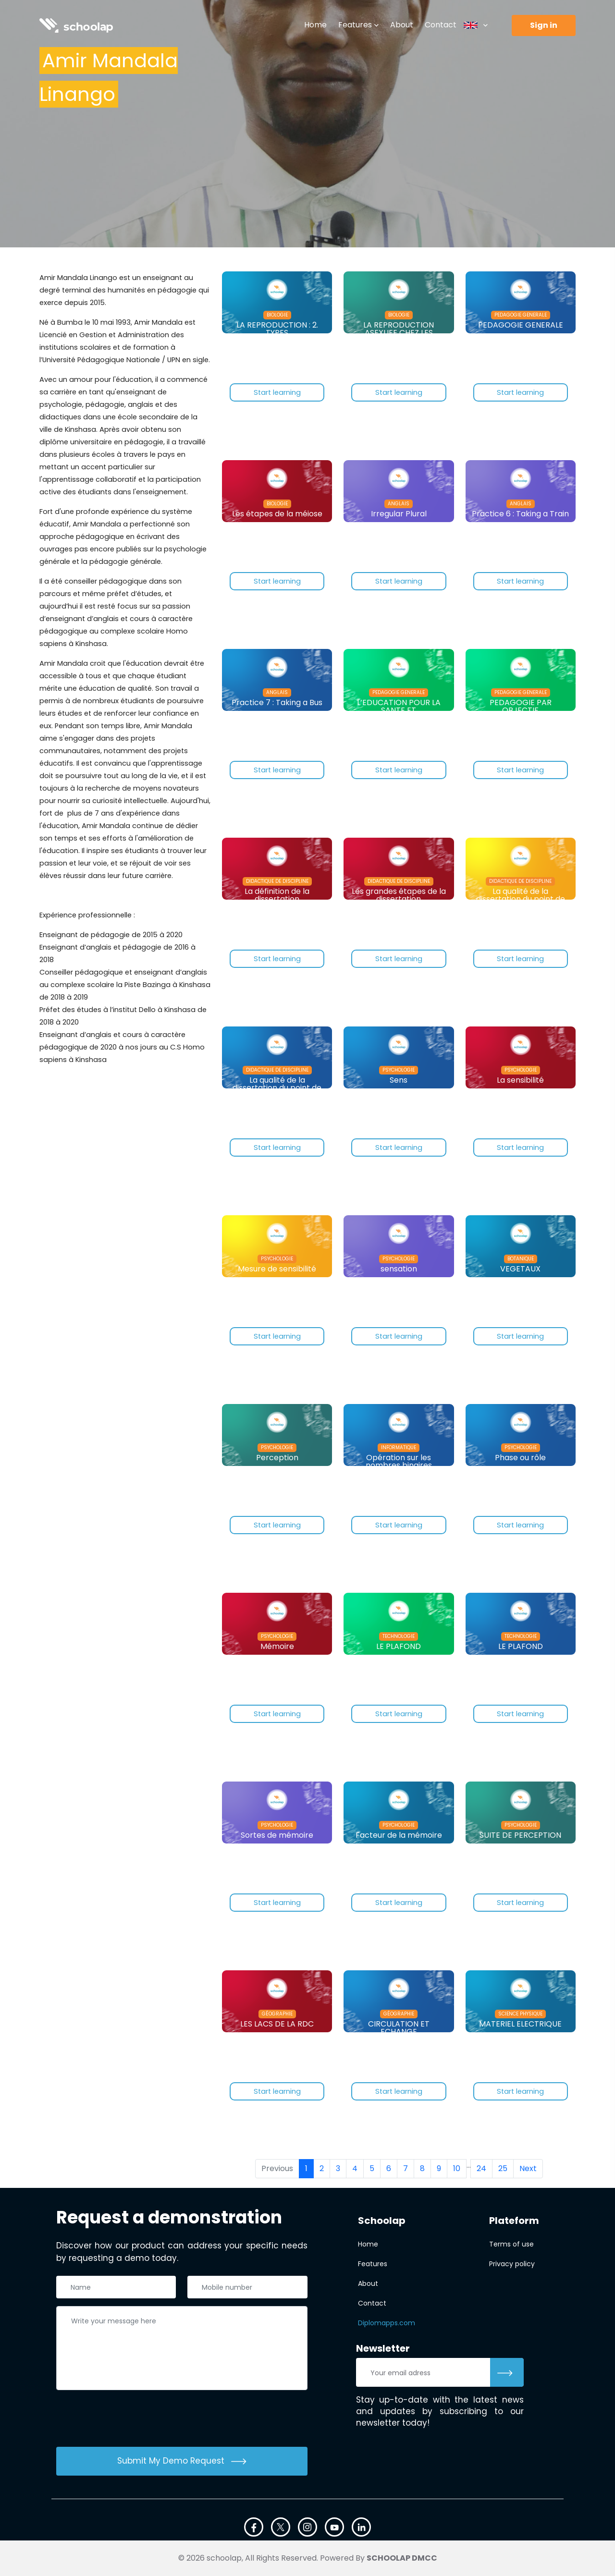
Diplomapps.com (386, 2323)
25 (502, 2168)
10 (456, 2168)
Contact (440, 24)
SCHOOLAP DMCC (402, 2558)
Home (315, 24)
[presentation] (129, 2420)
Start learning (277, 392)
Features (355, 24)
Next (528, 2168)
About (401, 24)
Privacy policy (512, 2264)
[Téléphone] (247, 2287)
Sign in (543, 25)
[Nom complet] (116, 2287)
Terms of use (511, 2244)
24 (481, 2168)
